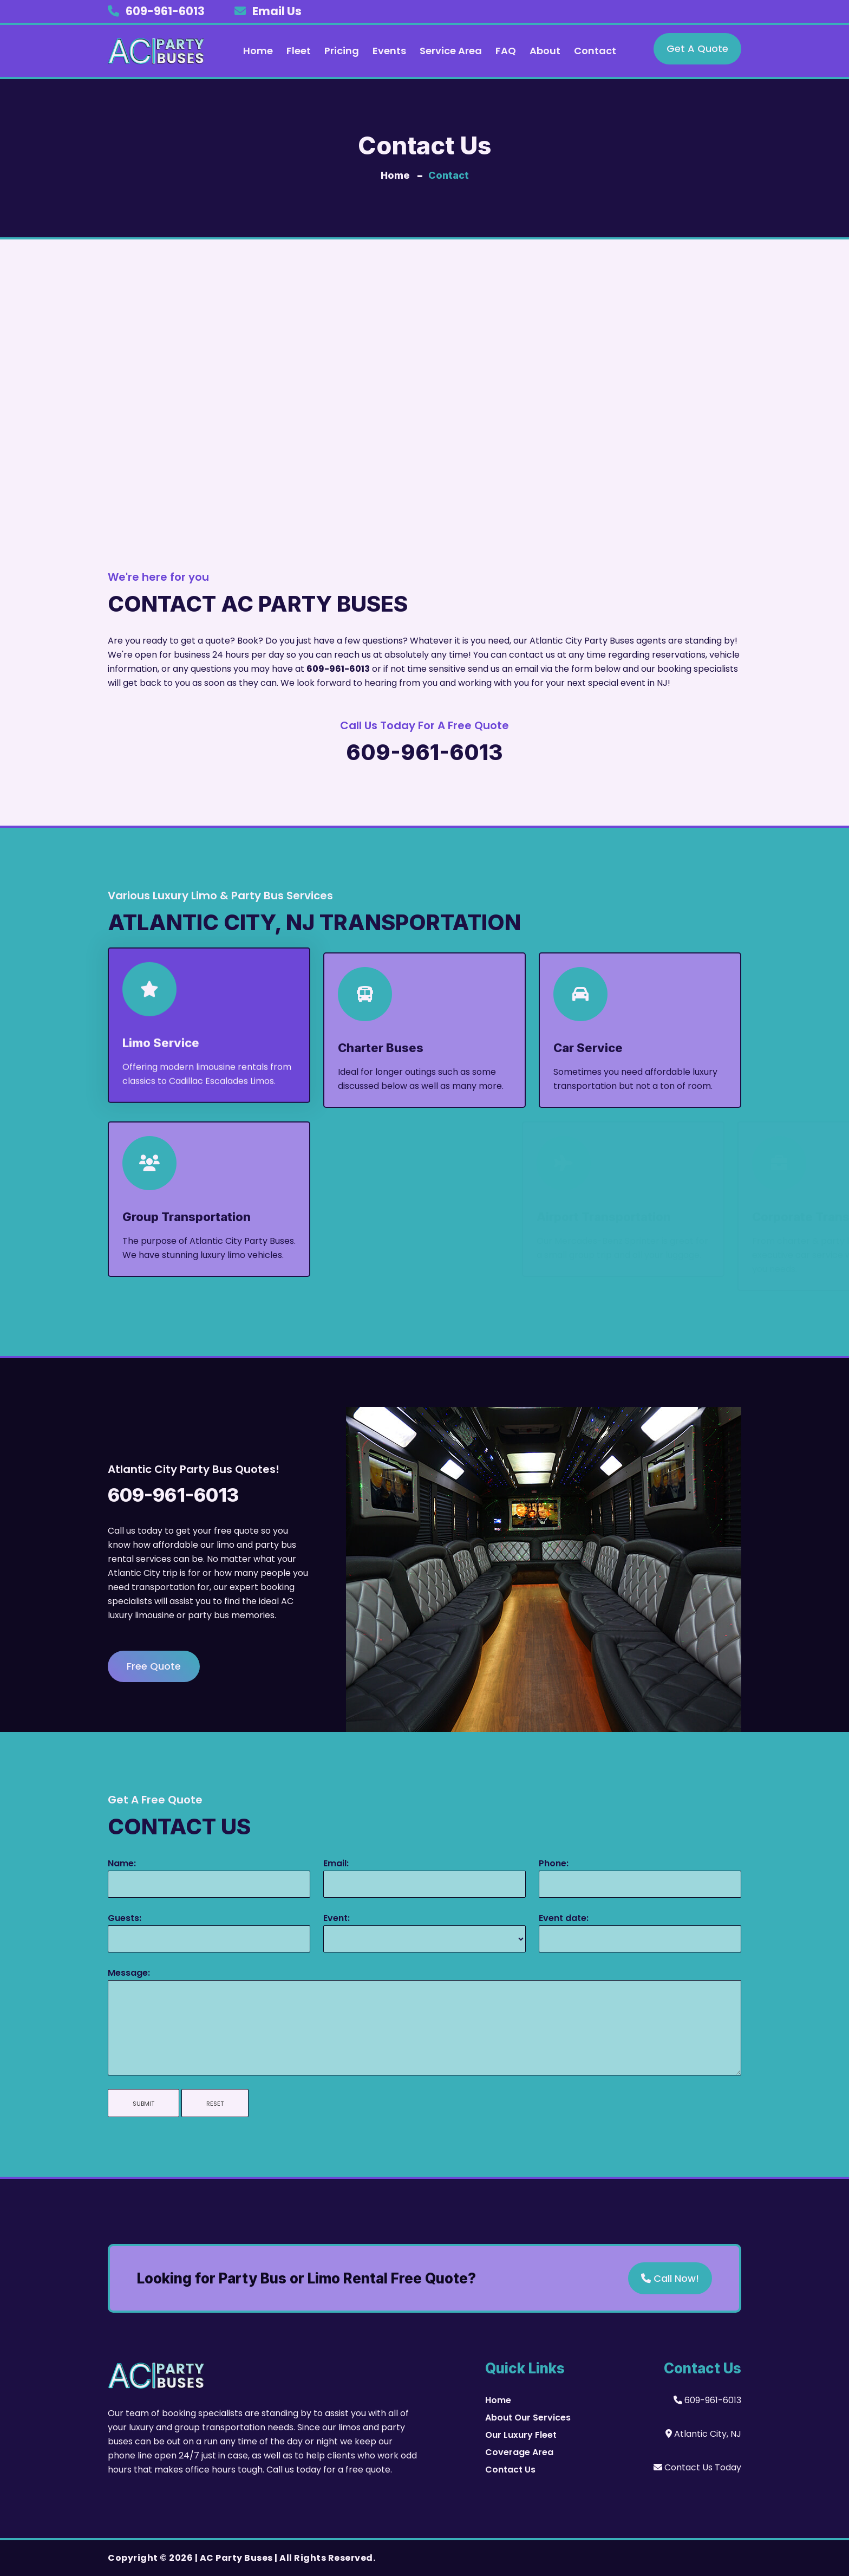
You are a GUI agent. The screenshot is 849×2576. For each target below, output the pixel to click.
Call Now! (670, 2278)
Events (389, 50)
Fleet (298, 50)
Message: (129, 1973)
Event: (336, 1918)
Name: (122, 1863)
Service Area (451, 50)
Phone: (554, 1863)
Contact (595, 50)
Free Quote (154, 1666)
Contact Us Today (697, 2467)
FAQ (505, 50)
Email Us (277, 11)
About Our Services (528, 2417)
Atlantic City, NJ (703, 2434)
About (545, 50)
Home (258, 50)
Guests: (124, 1918)
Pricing (341, 50)
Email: (336, 1863)
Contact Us (510, 2469)
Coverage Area (519, 2452)
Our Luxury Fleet (521, 2435)
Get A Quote (697, 48)
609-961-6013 (165, 11)
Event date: (564, 1918)
